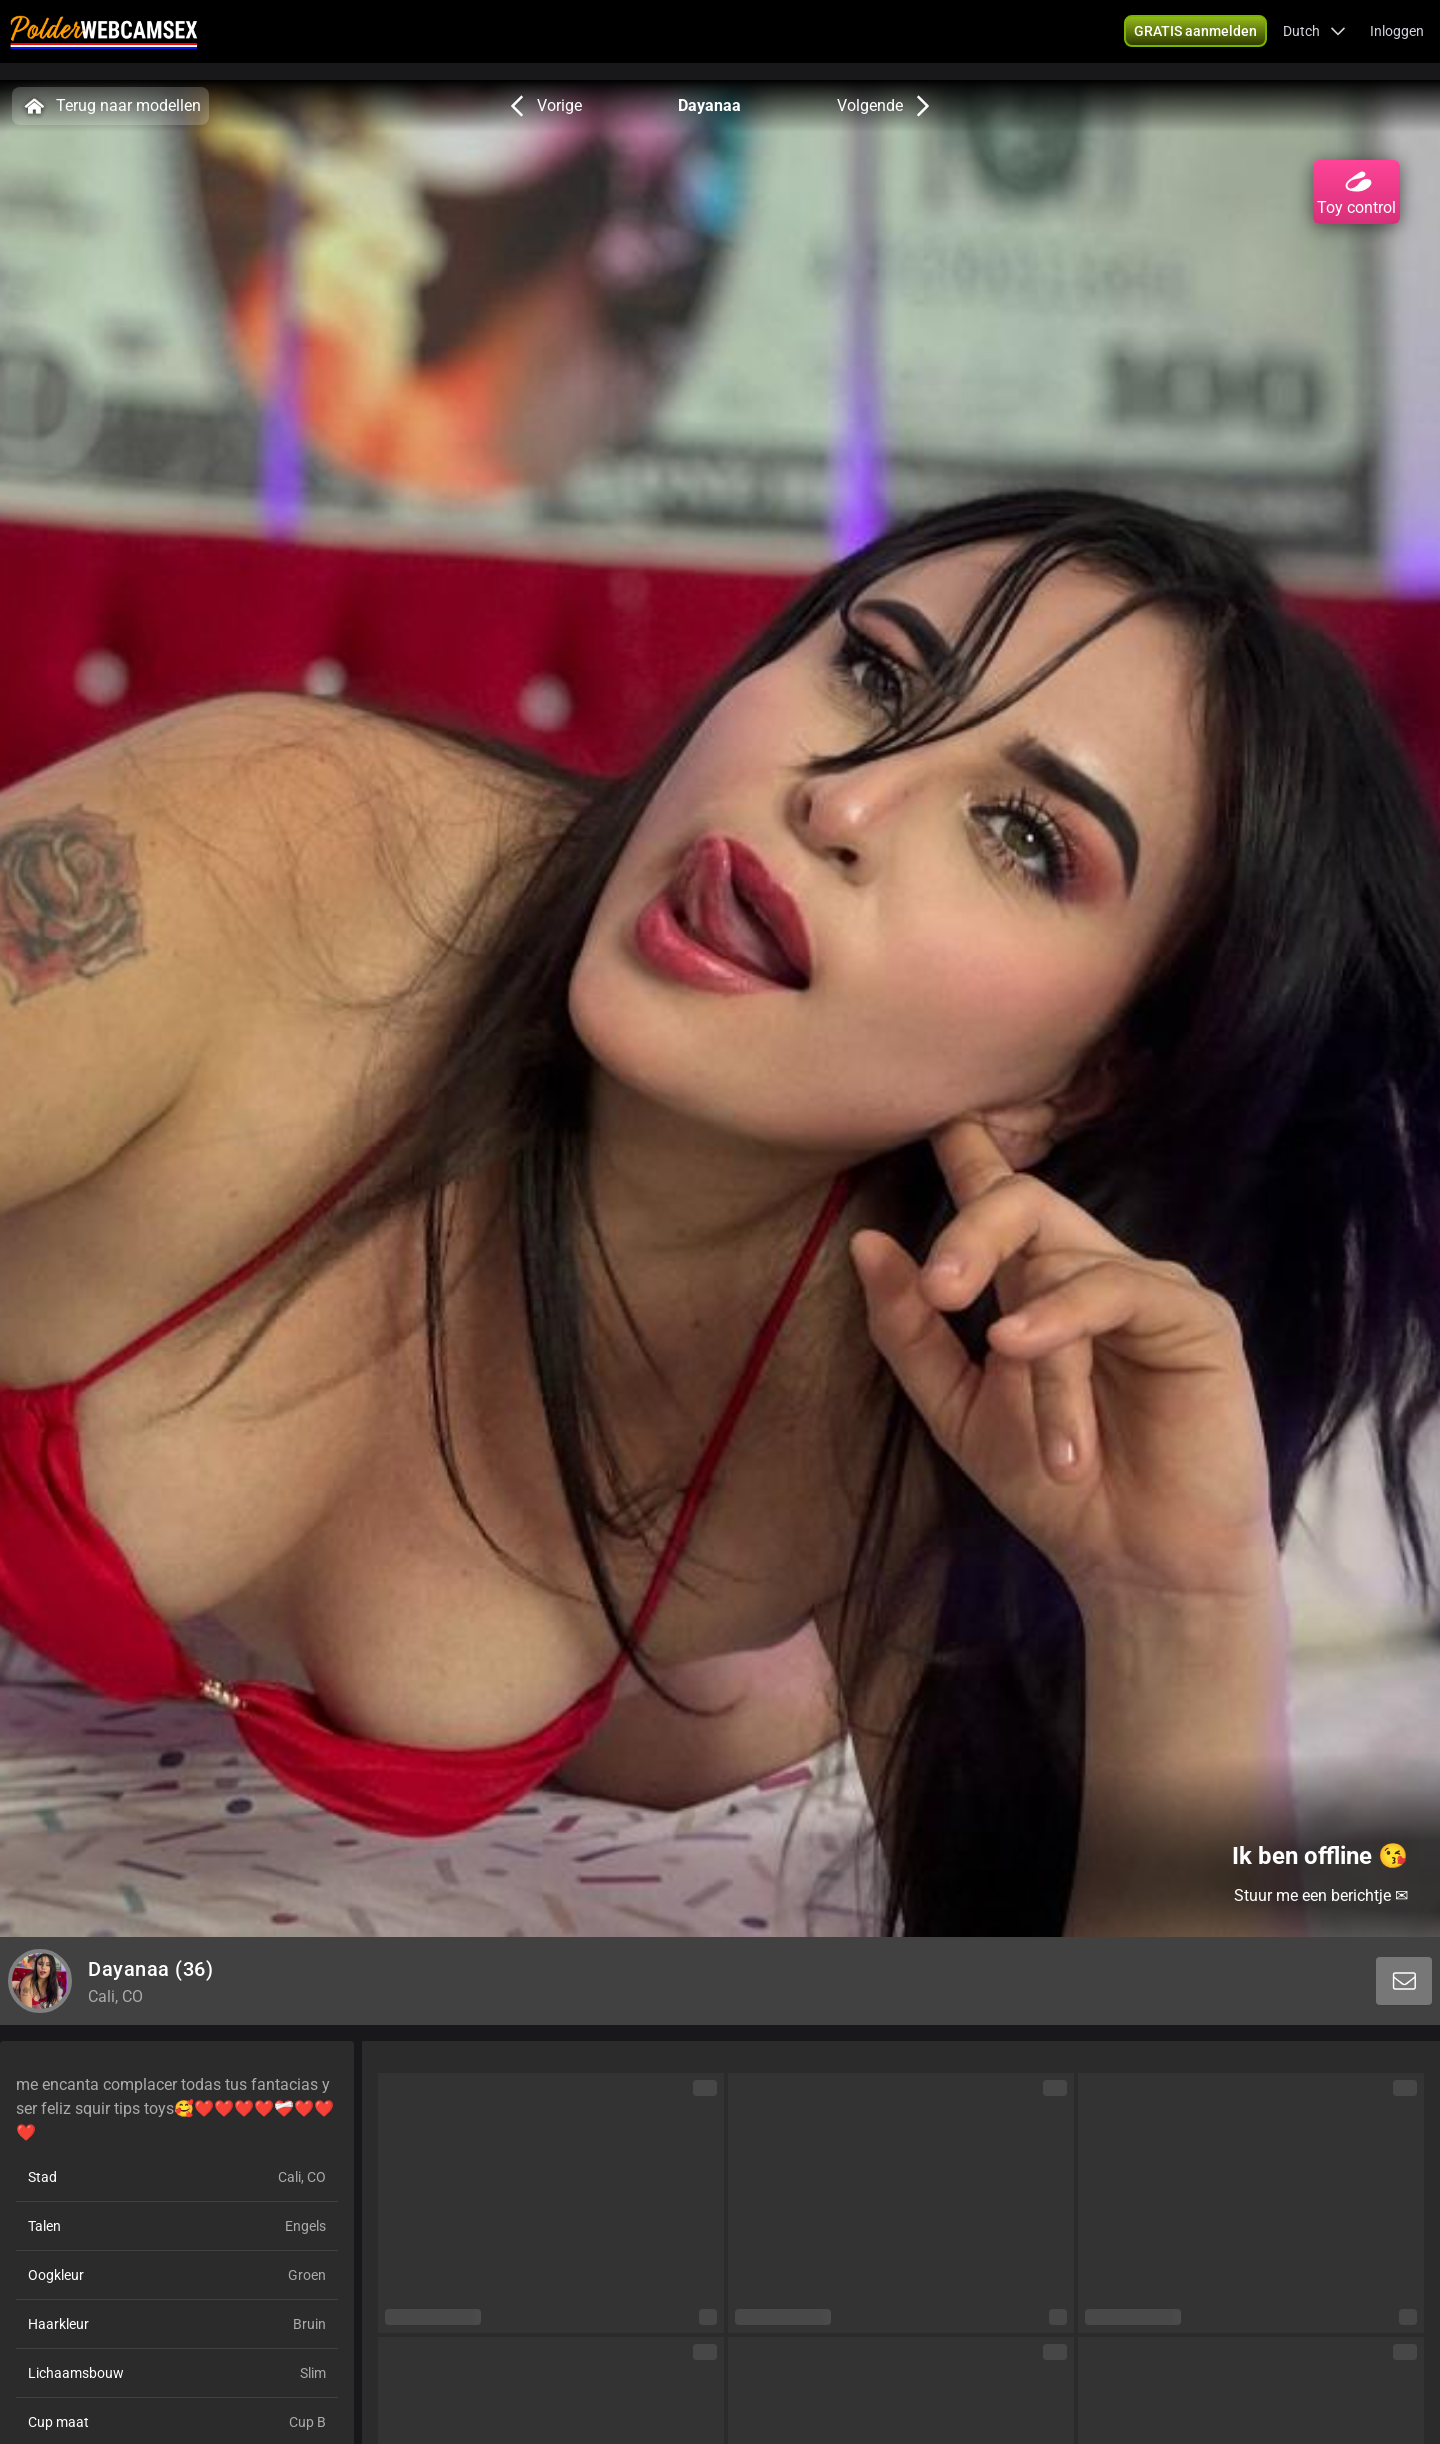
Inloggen (1397, 40)
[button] (1314, 40)
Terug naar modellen (110, 106)
